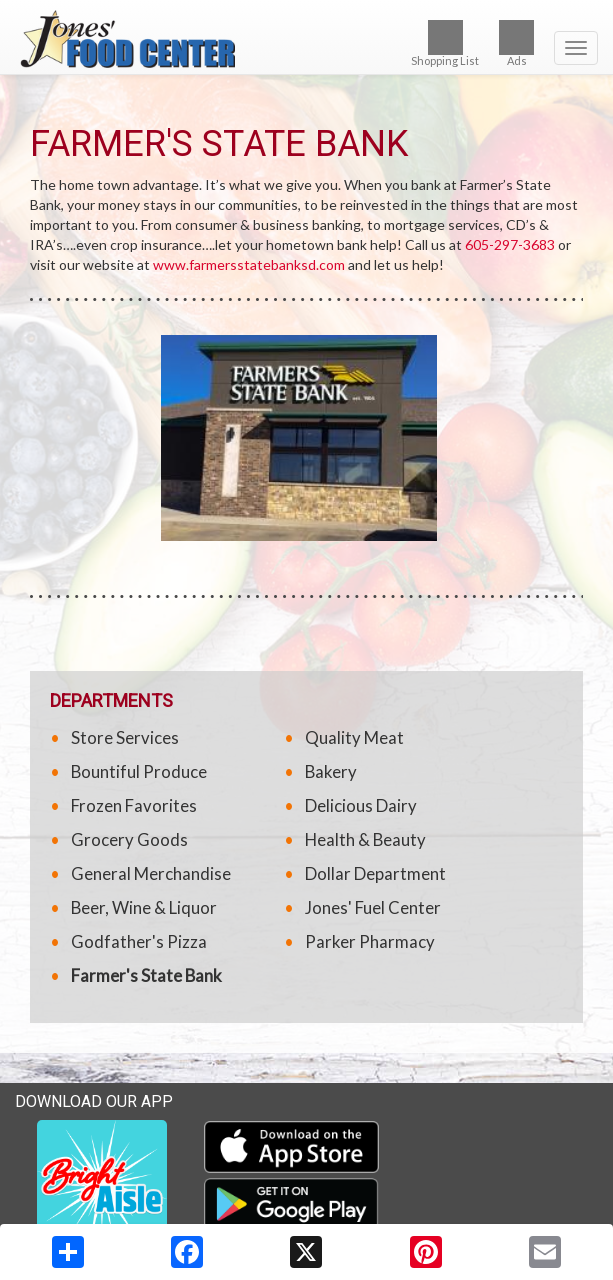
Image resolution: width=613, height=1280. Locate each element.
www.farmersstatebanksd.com (249, 264)
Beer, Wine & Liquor (144, 907)
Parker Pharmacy (370, 941)
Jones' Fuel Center (373, 907)
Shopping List (445, 43)
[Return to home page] (306, 39)
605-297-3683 (510, 244)
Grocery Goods (129, 839)
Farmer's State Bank (146, 975)
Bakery (331, 771)
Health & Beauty (365, 839)
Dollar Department (375, 873)
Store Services (125, 737)
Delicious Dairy (361, 805)
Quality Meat (354, 737)
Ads (516, 43)
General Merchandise (151, 873)
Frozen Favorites (134, 805)
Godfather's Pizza (139, 941)
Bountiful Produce (139, 771)
